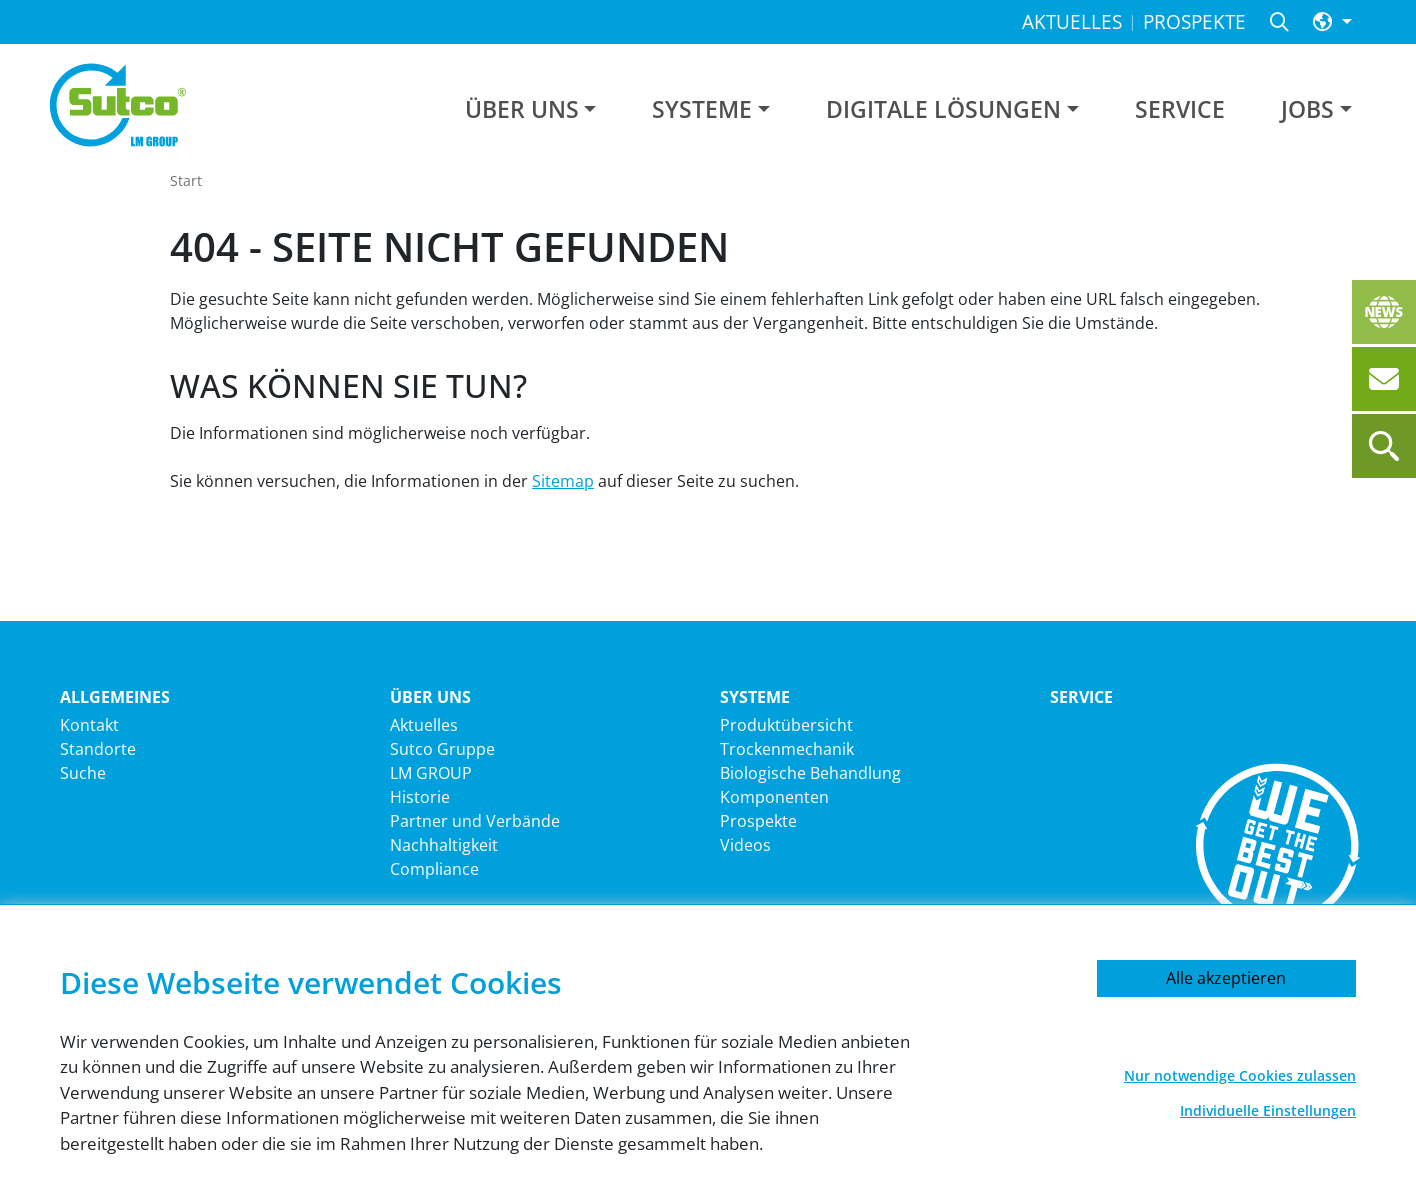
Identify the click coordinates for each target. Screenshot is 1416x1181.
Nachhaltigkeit (444, 845)
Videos (745, 845)
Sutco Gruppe (442, 749)
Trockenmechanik (787, 749)
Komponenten (774, 797)
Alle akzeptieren (1226, 978)
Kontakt (89, 725)
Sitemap (563, 481)
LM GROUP (431, 773)
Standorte (98, 749)
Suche (83, 773)
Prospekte (758, 821)
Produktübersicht (786, 725)
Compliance (434, 869)
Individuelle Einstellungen (1268, 1110)
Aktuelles (424, 725)
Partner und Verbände (475, 821)
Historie (420, 797)
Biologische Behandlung (810, 773)
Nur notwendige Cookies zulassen (1240, 1075)
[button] (1332, 22)
